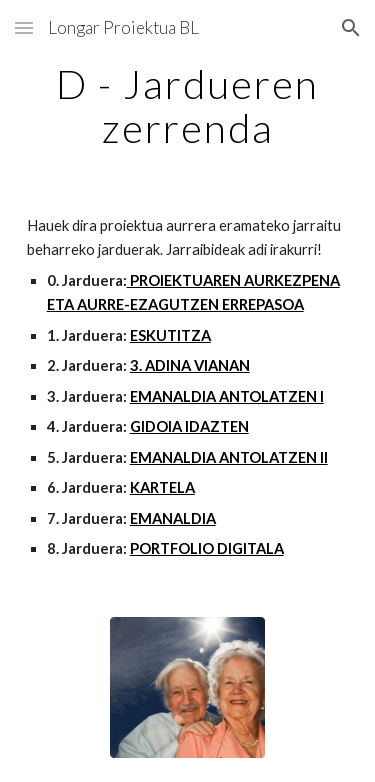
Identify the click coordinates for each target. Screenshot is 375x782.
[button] (24, 27)
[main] (188, 106)
